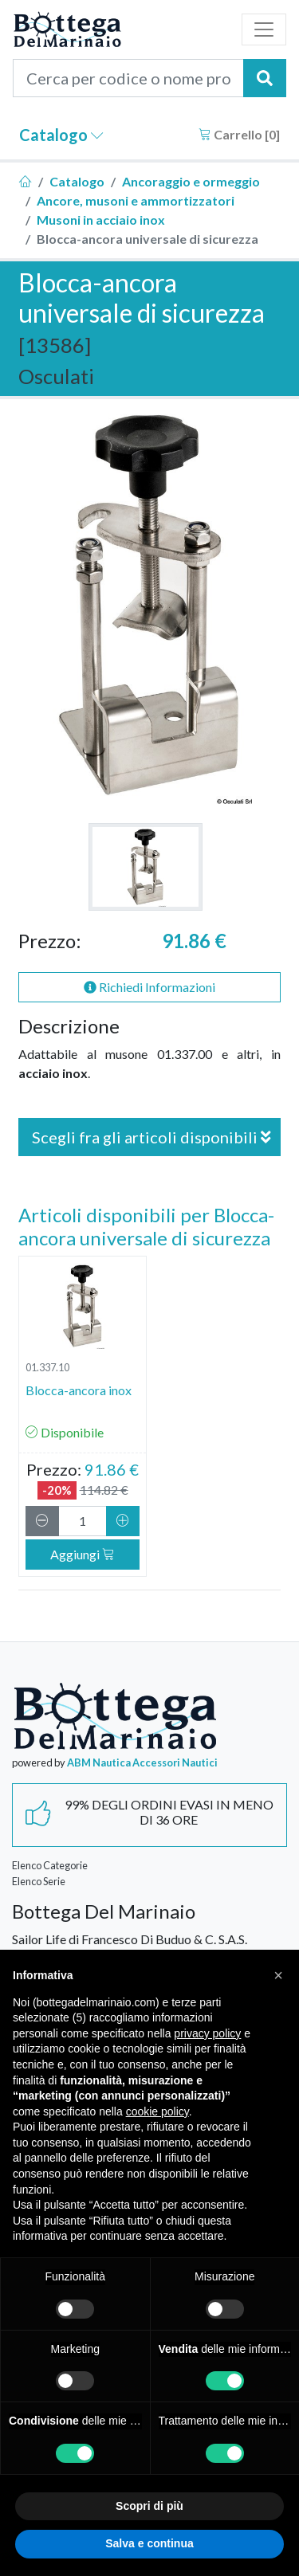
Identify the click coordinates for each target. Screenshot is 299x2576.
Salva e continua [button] (149, 2543)
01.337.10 (47, 1367)
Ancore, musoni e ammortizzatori (135, 200)
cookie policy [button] (157, 2111)
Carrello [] (239, 134)
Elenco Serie (38, 1881)
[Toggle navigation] (264, 29)
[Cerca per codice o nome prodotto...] (128, 78)
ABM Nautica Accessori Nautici (142, 1762)
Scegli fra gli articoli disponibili (151, 1137)
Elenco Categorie (50, 1865)
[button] (278, 1975)
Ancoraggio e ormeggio (191, 181)
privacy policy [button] (207, 2033)
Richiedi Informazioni (149, 986)
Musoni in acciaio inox (101, 219)
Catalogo (61, 134)
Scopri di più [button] (149, 2506)
